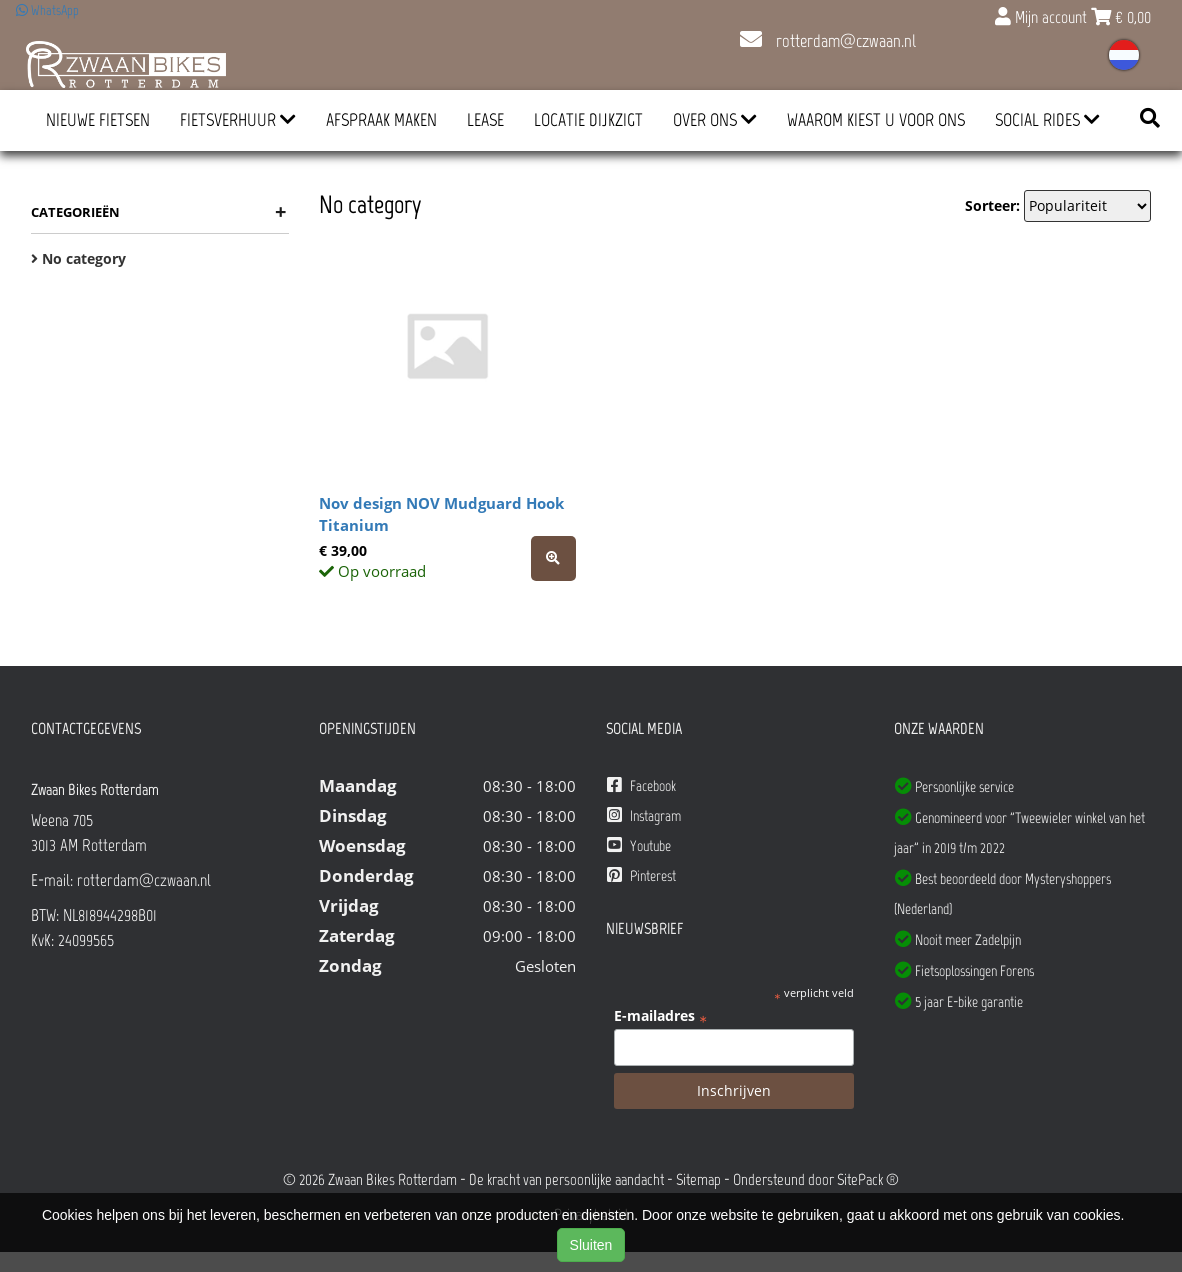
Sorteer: (992, 205)
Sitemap (698, 1179)
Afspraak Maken (381, 120)
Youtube (639, 845)
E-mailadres (660, 1016)
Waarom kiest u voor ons (876, 120)
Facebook (641, 785)
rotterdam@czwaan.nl (828, 41)
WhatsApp (47, 10)
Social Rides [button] (1047, 120)
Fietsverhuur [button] (238, 120)
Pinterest (641, 875)
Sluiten (591, 1245)
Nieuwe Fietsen (98, 120)
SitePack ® (868, 1179)
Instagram (644, 815)
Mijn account (1043, 17)
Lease (485, 120)
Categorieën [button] (158, 212)
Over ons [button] (715, 120)
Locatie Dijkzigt (588, 120)
